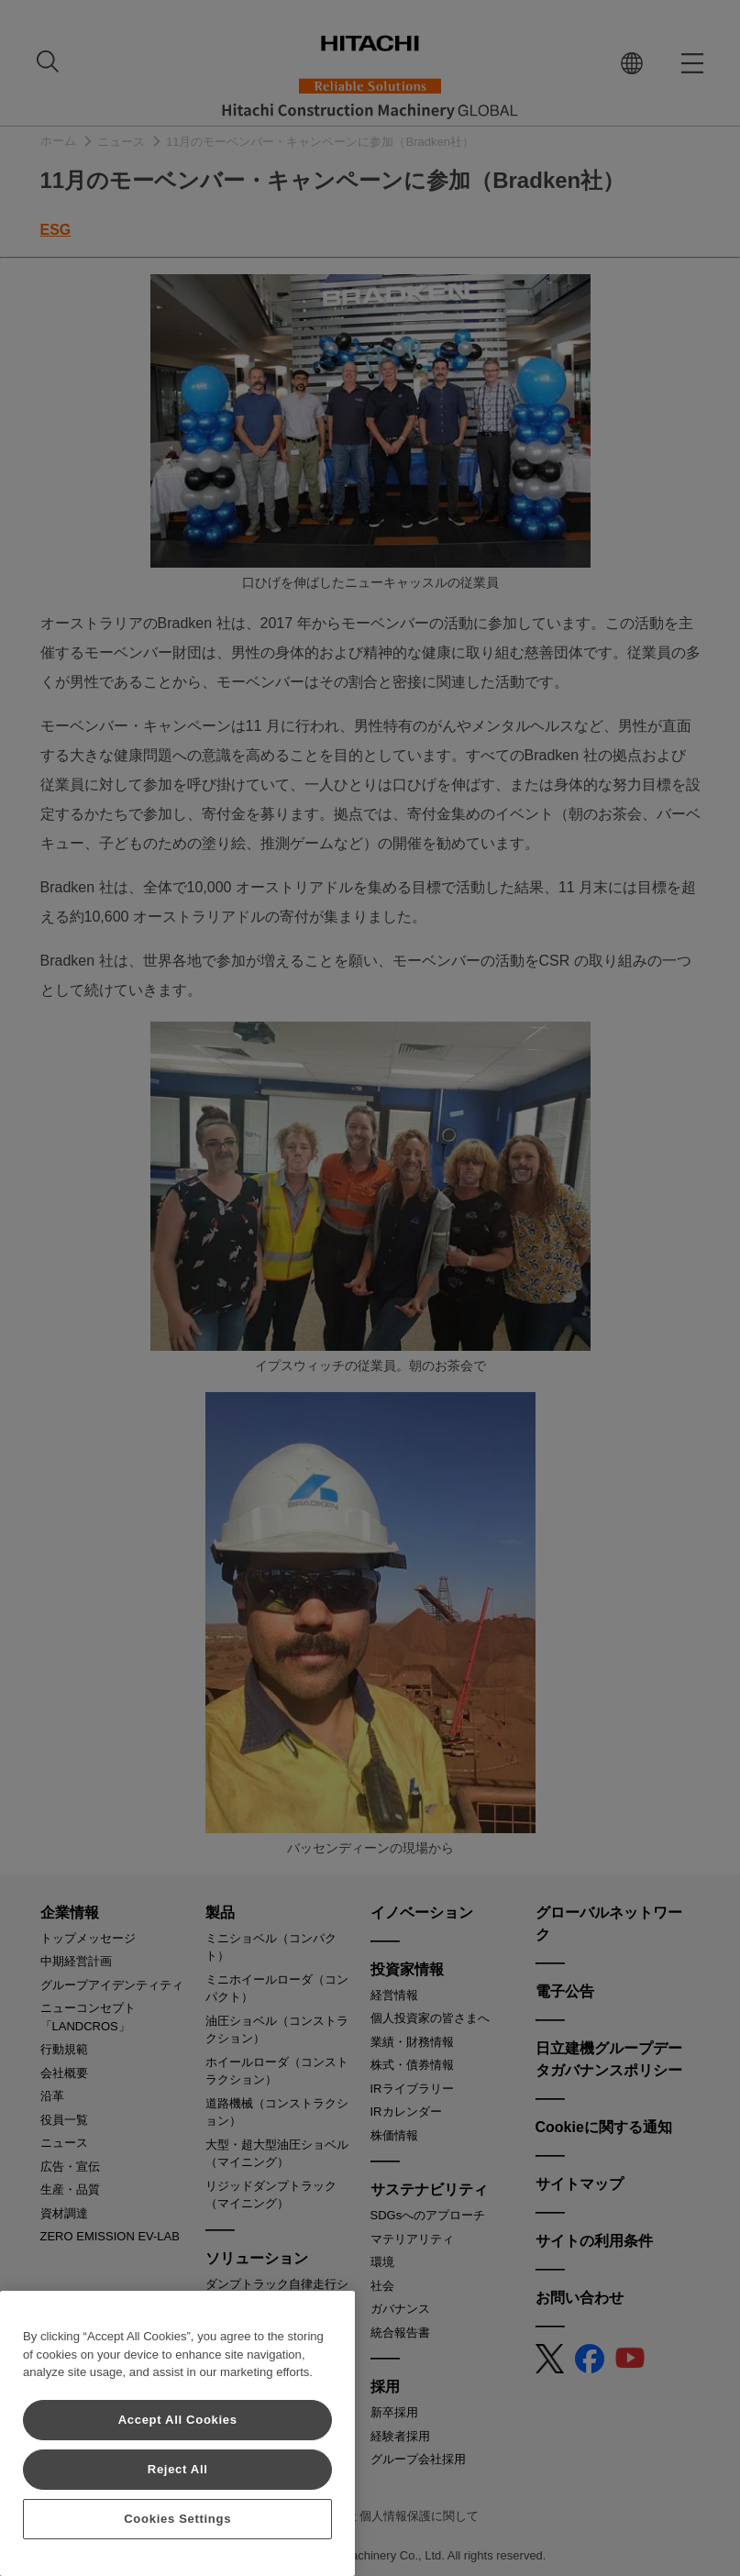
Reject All (178, 2469)
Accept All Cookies (177, 2420)
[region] (177, 2433)
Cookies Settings (177, 2519)
